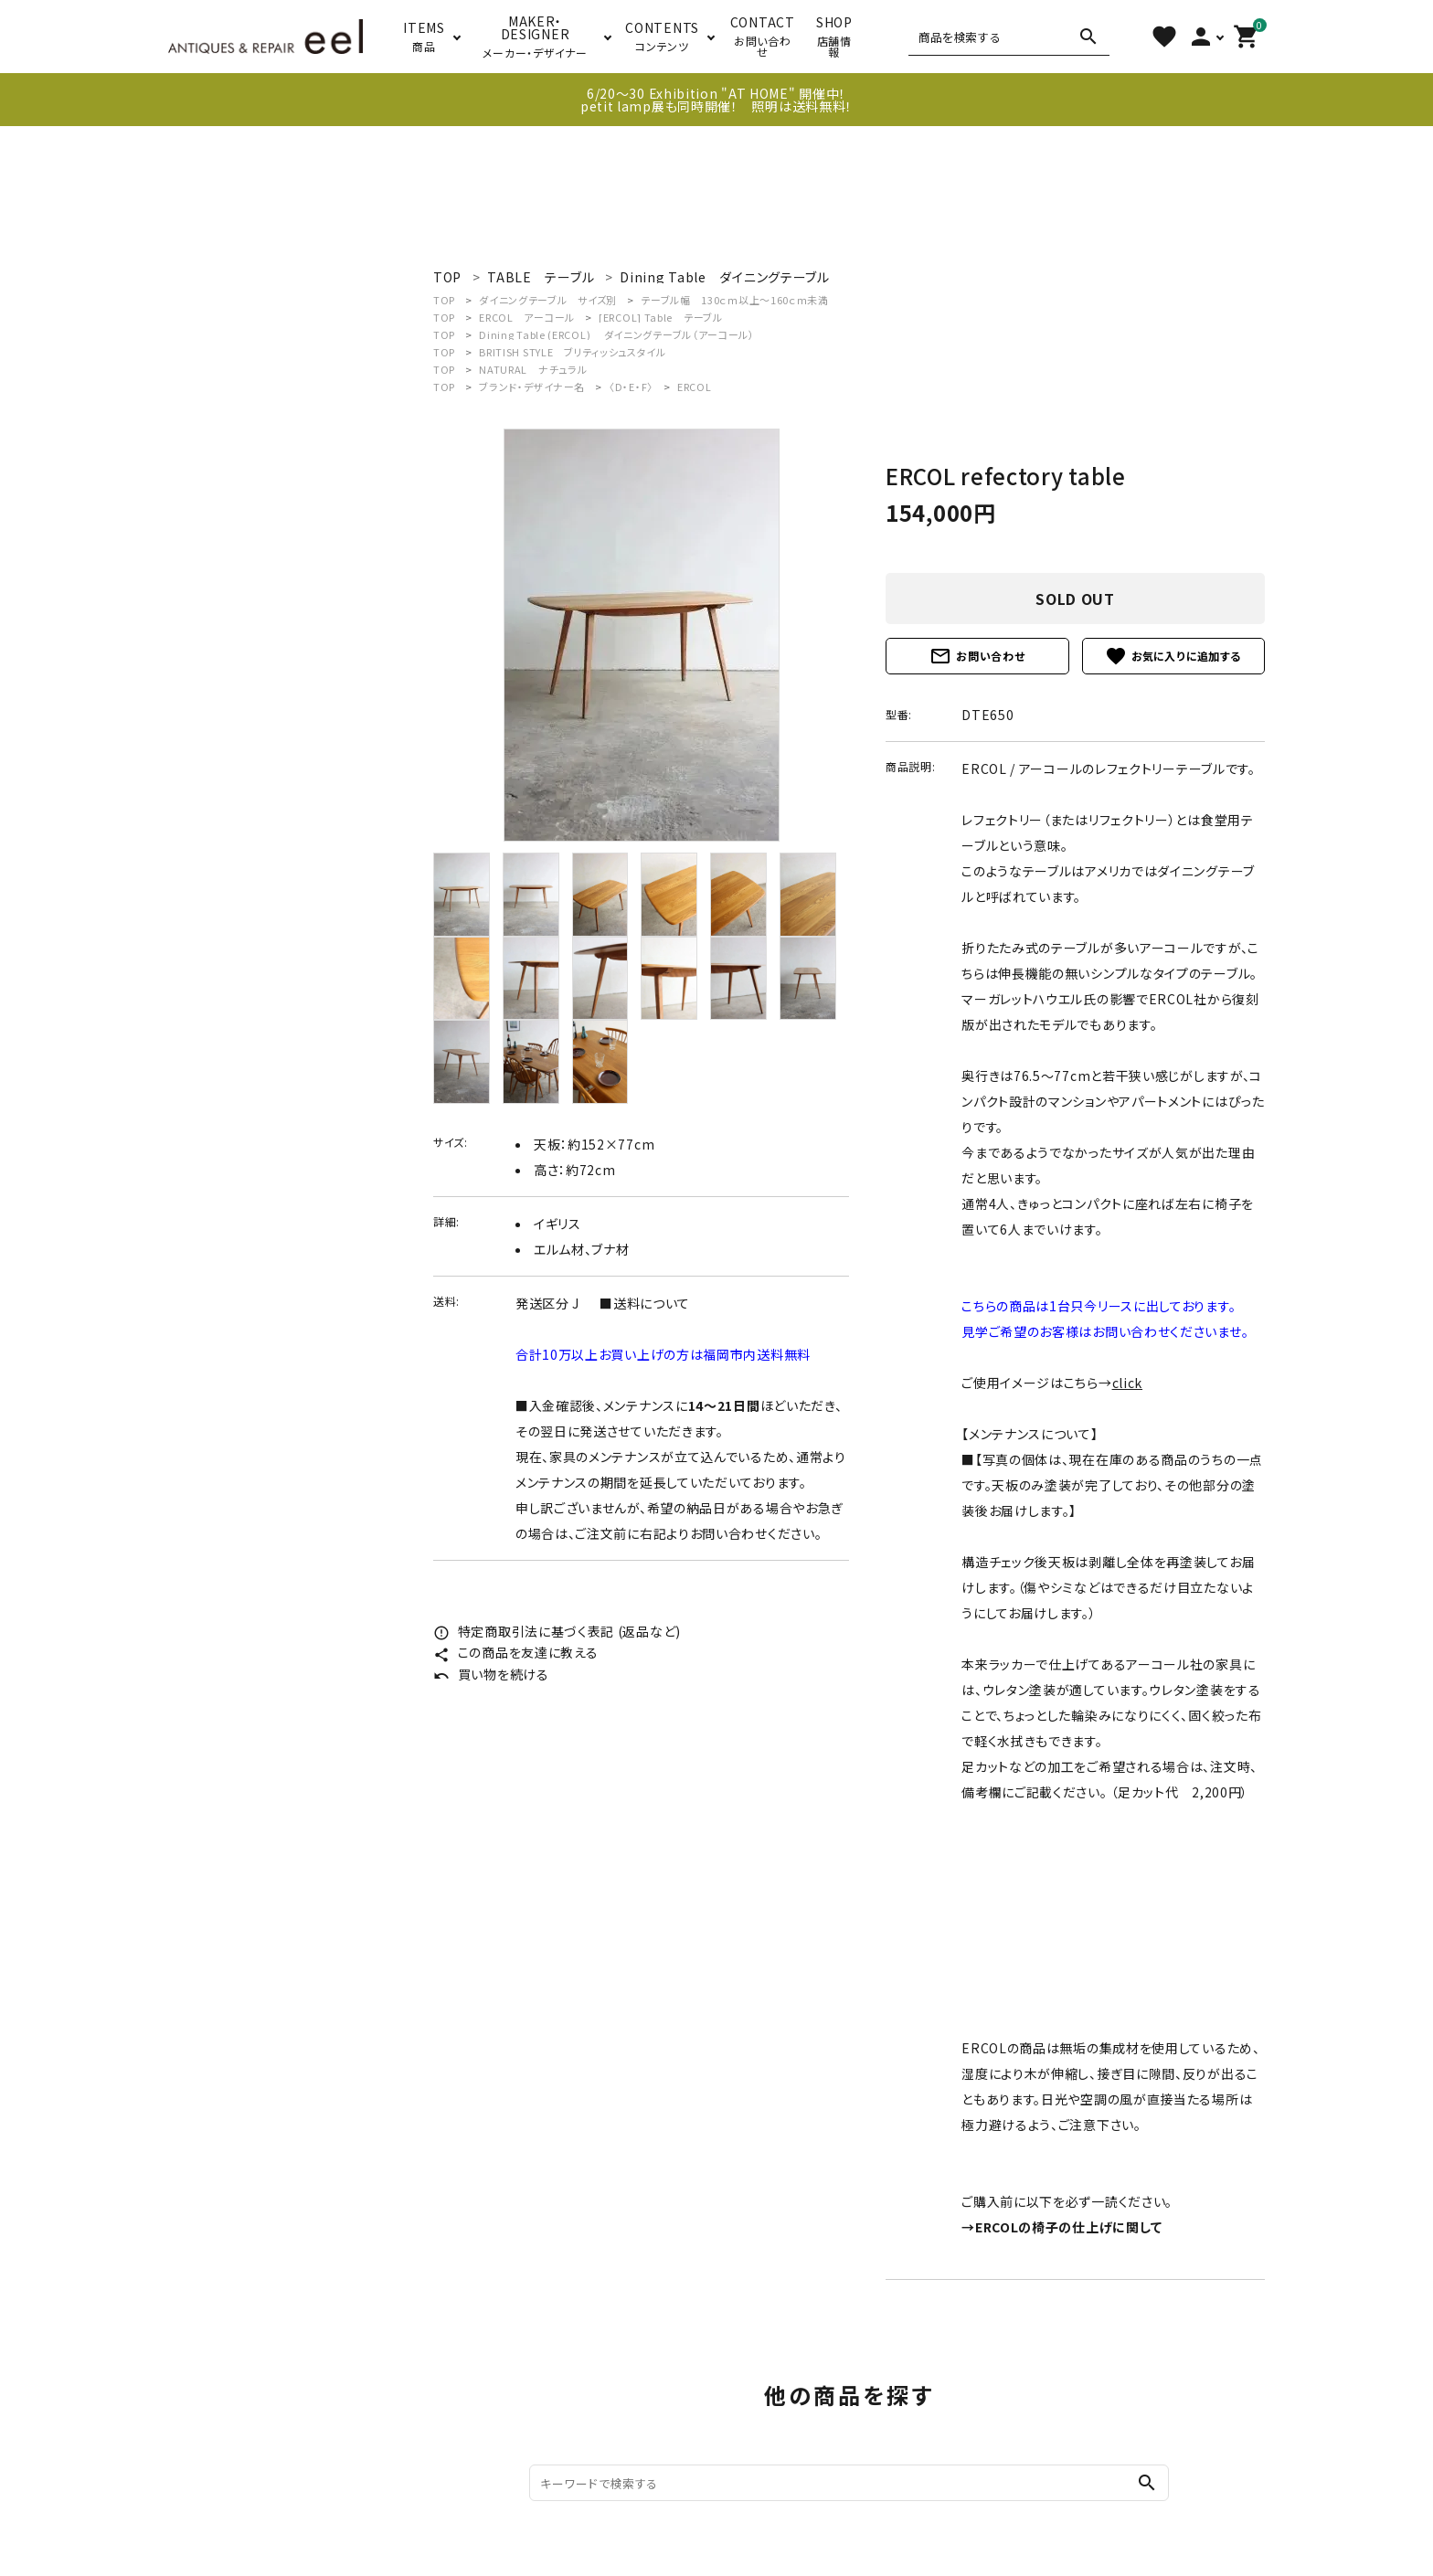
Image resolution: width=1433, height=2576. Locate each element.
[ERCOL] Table (661, 317)
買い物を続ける (491, 1674)
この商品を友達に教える (515, 1652)
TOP (444, 299)
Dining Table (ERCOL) (617, 334)
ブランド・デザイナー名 (532, 386)
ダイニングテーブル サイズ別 (548, 299)
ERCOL (527, 317)
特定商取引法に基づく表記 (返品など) (557, 1631)
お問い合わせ (976, 656)
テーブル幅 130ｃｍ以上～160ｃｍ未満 (735, 299)
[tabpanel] (641, 635)
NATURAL (533, 369)
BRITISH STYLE (572, 352)
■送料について (645, 1303)
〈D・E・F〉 (631, 386)
